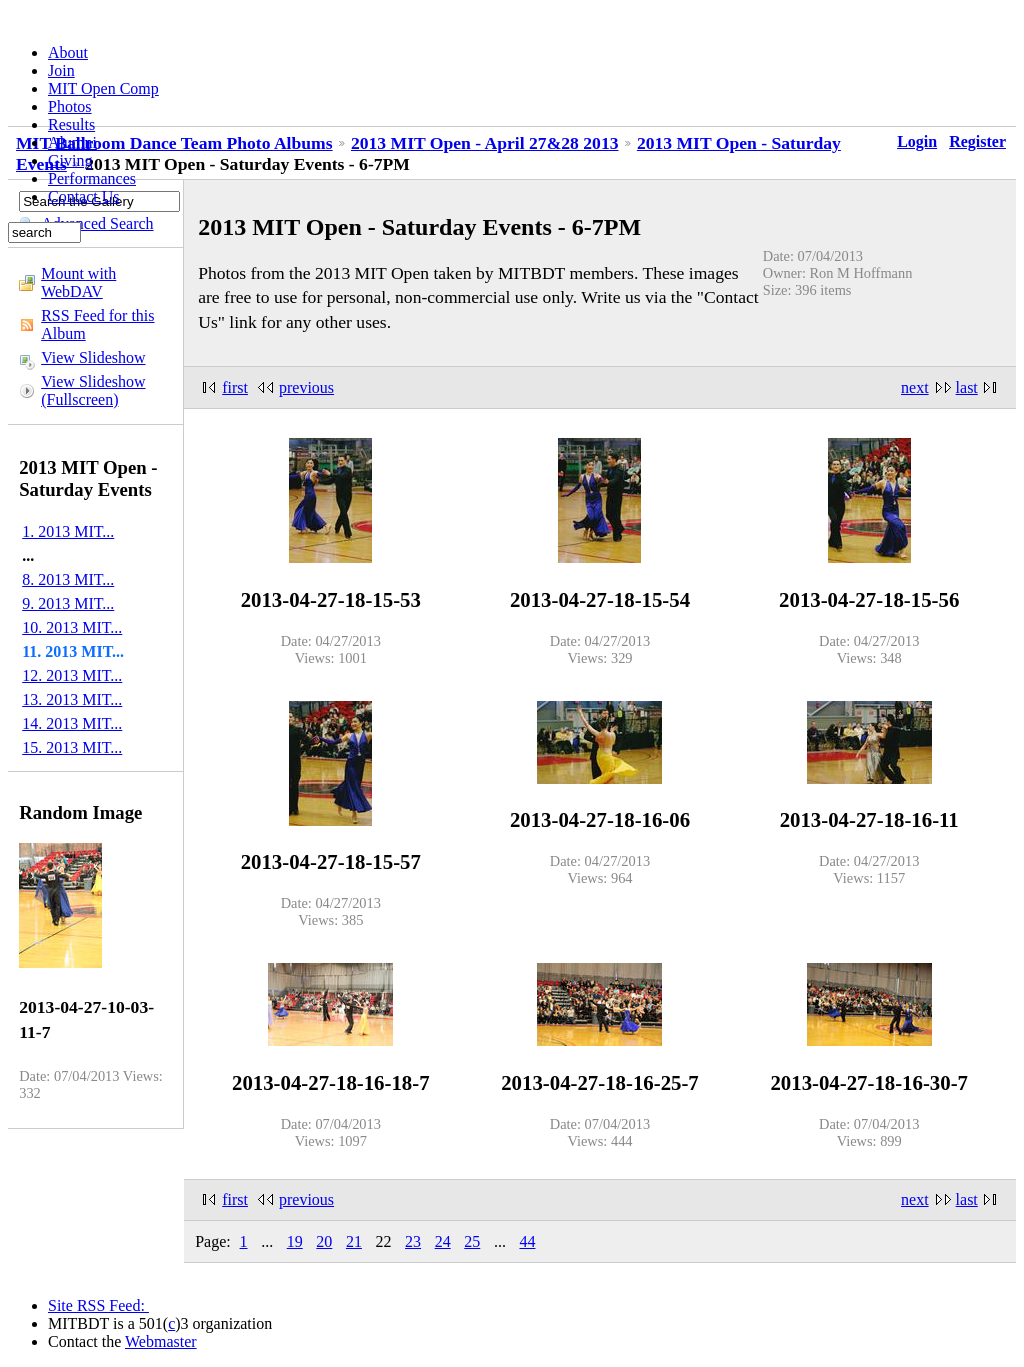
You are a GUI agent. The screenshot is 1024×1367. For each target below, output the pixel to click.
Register (977, 141)
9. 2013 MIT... (68, 603)
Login (917, 141)
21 (354, 1241)
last (967, 387)
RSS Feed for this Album (97, 324)
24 (443, 1241)
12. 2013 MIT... (72, 675)
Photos (70, 106)
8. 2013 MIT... (68, 579)
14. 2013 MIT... (72, 723)
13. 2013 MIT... (72, 699)
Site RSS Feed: (98, 1305)
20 (324, 1241)
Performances (92, 178)
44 (527, 1241)
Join (61, 70)
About (68, 52)
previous (306, 387)
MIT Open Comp (103, 88)
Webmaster (161, 1341)
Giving (70, 160)
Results (71, 124)
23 (413, 1241)
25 (472, 1241)
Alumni (72, 142)
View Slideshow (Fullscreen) (93, 390)
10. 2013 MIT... (72, 627)
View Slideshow (93, 357)
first (235, 387)
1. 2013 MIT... (68, 531)
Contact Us (84, 196)
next (915, 387)
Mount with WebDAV (78, 282)
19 (295, 1241)
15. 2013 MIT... (72, 747)
